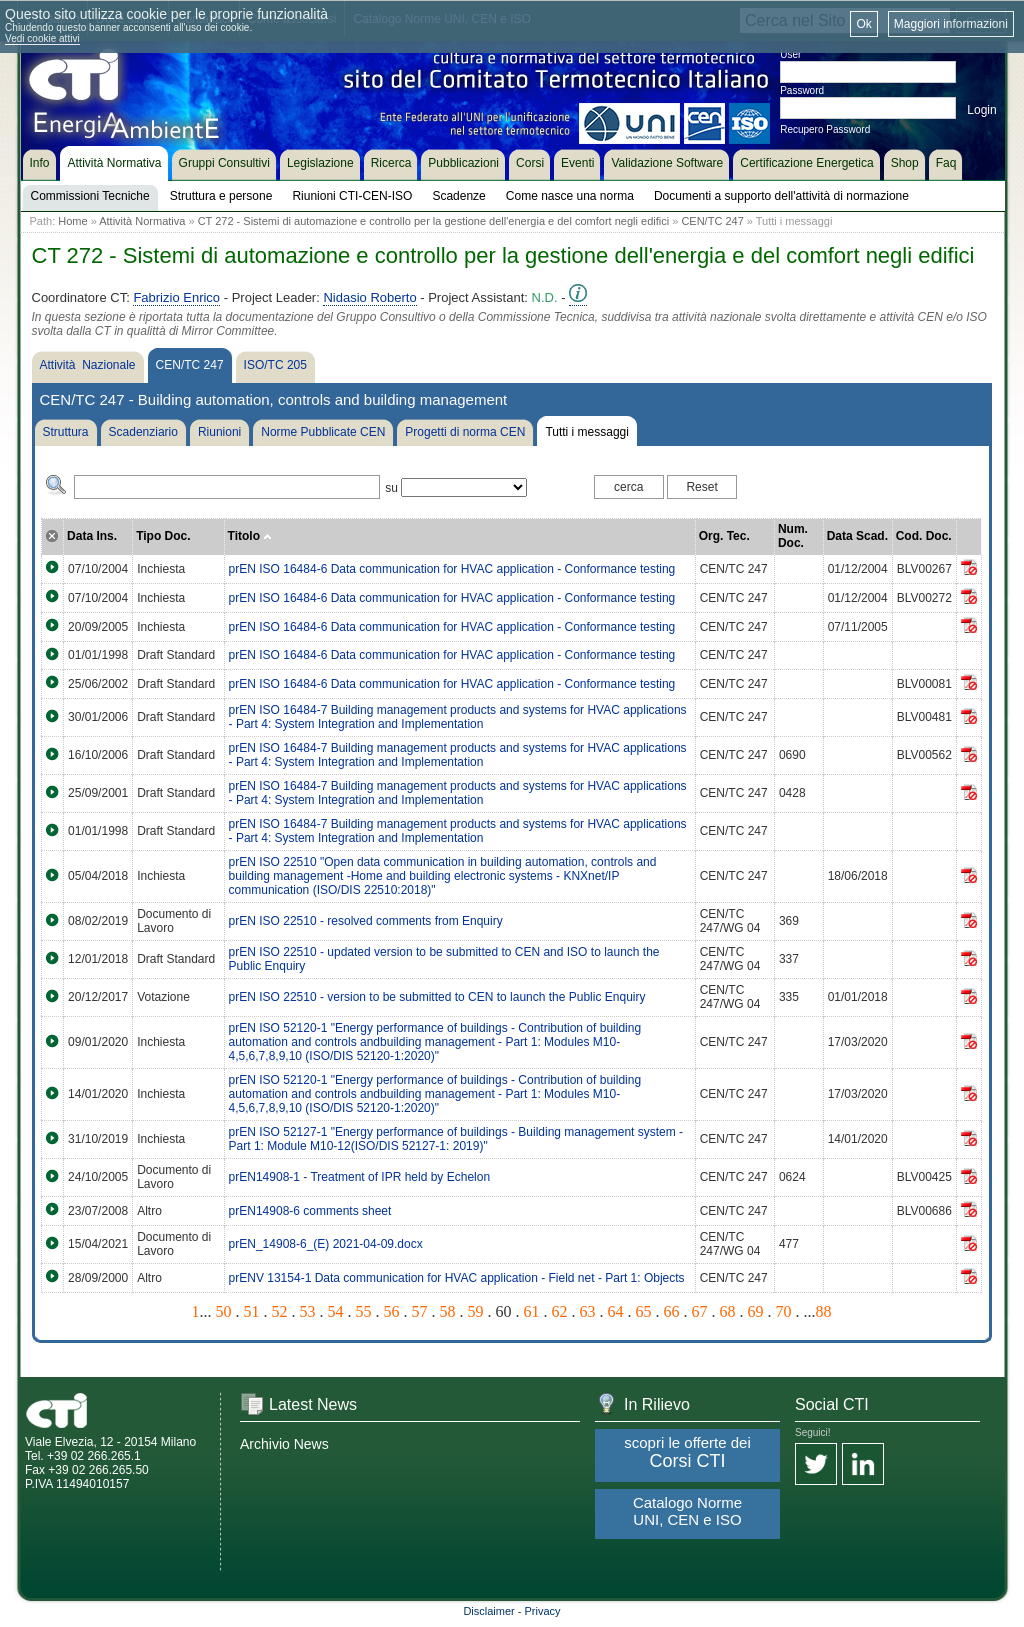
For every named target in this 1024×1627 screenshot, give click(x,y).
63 (588, 1311)
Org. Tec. (724, 536)
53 (308, 1311)
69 (756, 1311)
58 (448, 1311)
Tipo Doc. (163, 536)
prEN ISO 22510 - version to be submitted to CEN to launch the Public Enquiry (437, 997)
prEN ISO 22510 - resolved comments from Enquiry (366, 921)
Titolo (250, 536)
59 (476, 1311)
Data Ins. (92, 536)
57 (420, 1311)
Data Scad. (857, 536)
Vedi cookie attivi (42, 38)
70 (784, 1311)
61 (532, 1311)
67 (700, 1311)
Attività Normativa (142, 221)
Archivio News (284, 1444)
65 (644, 1311)
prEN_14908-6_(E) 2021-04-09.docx (326, 1244)
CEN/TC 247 (712, 221)
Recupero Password (825, 129)
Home (72, 221)
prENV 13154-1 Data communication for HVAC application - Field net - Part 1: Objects (457, 1278)
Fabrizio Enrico (176, 297)
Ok (863, 24)
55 (364, 1311)
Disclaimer (488, 1611)
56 (392, 1311)
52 (280, 1311)
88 (824, 1311)
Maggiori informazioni (951, 24)
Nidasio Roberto (369, 297)
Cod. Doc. (924, 536)
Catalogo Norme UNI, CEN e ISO (687, 1511)
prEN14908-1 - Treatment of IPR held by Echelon (359, 1177)
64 (616, 1311)
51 (252, 1311)
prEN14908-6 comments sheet (310, 1211)
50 (224, 1311)
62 (560, 1311)
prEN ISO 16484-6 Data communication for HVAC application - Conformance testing (452, 569)
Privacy (543, 1611)
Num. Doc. (793, 536)
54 (336, 1311)
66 (672, 1311)
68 (728, 1311)
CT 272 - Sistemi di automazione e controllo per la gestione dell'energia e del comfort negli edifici (434, 221)
